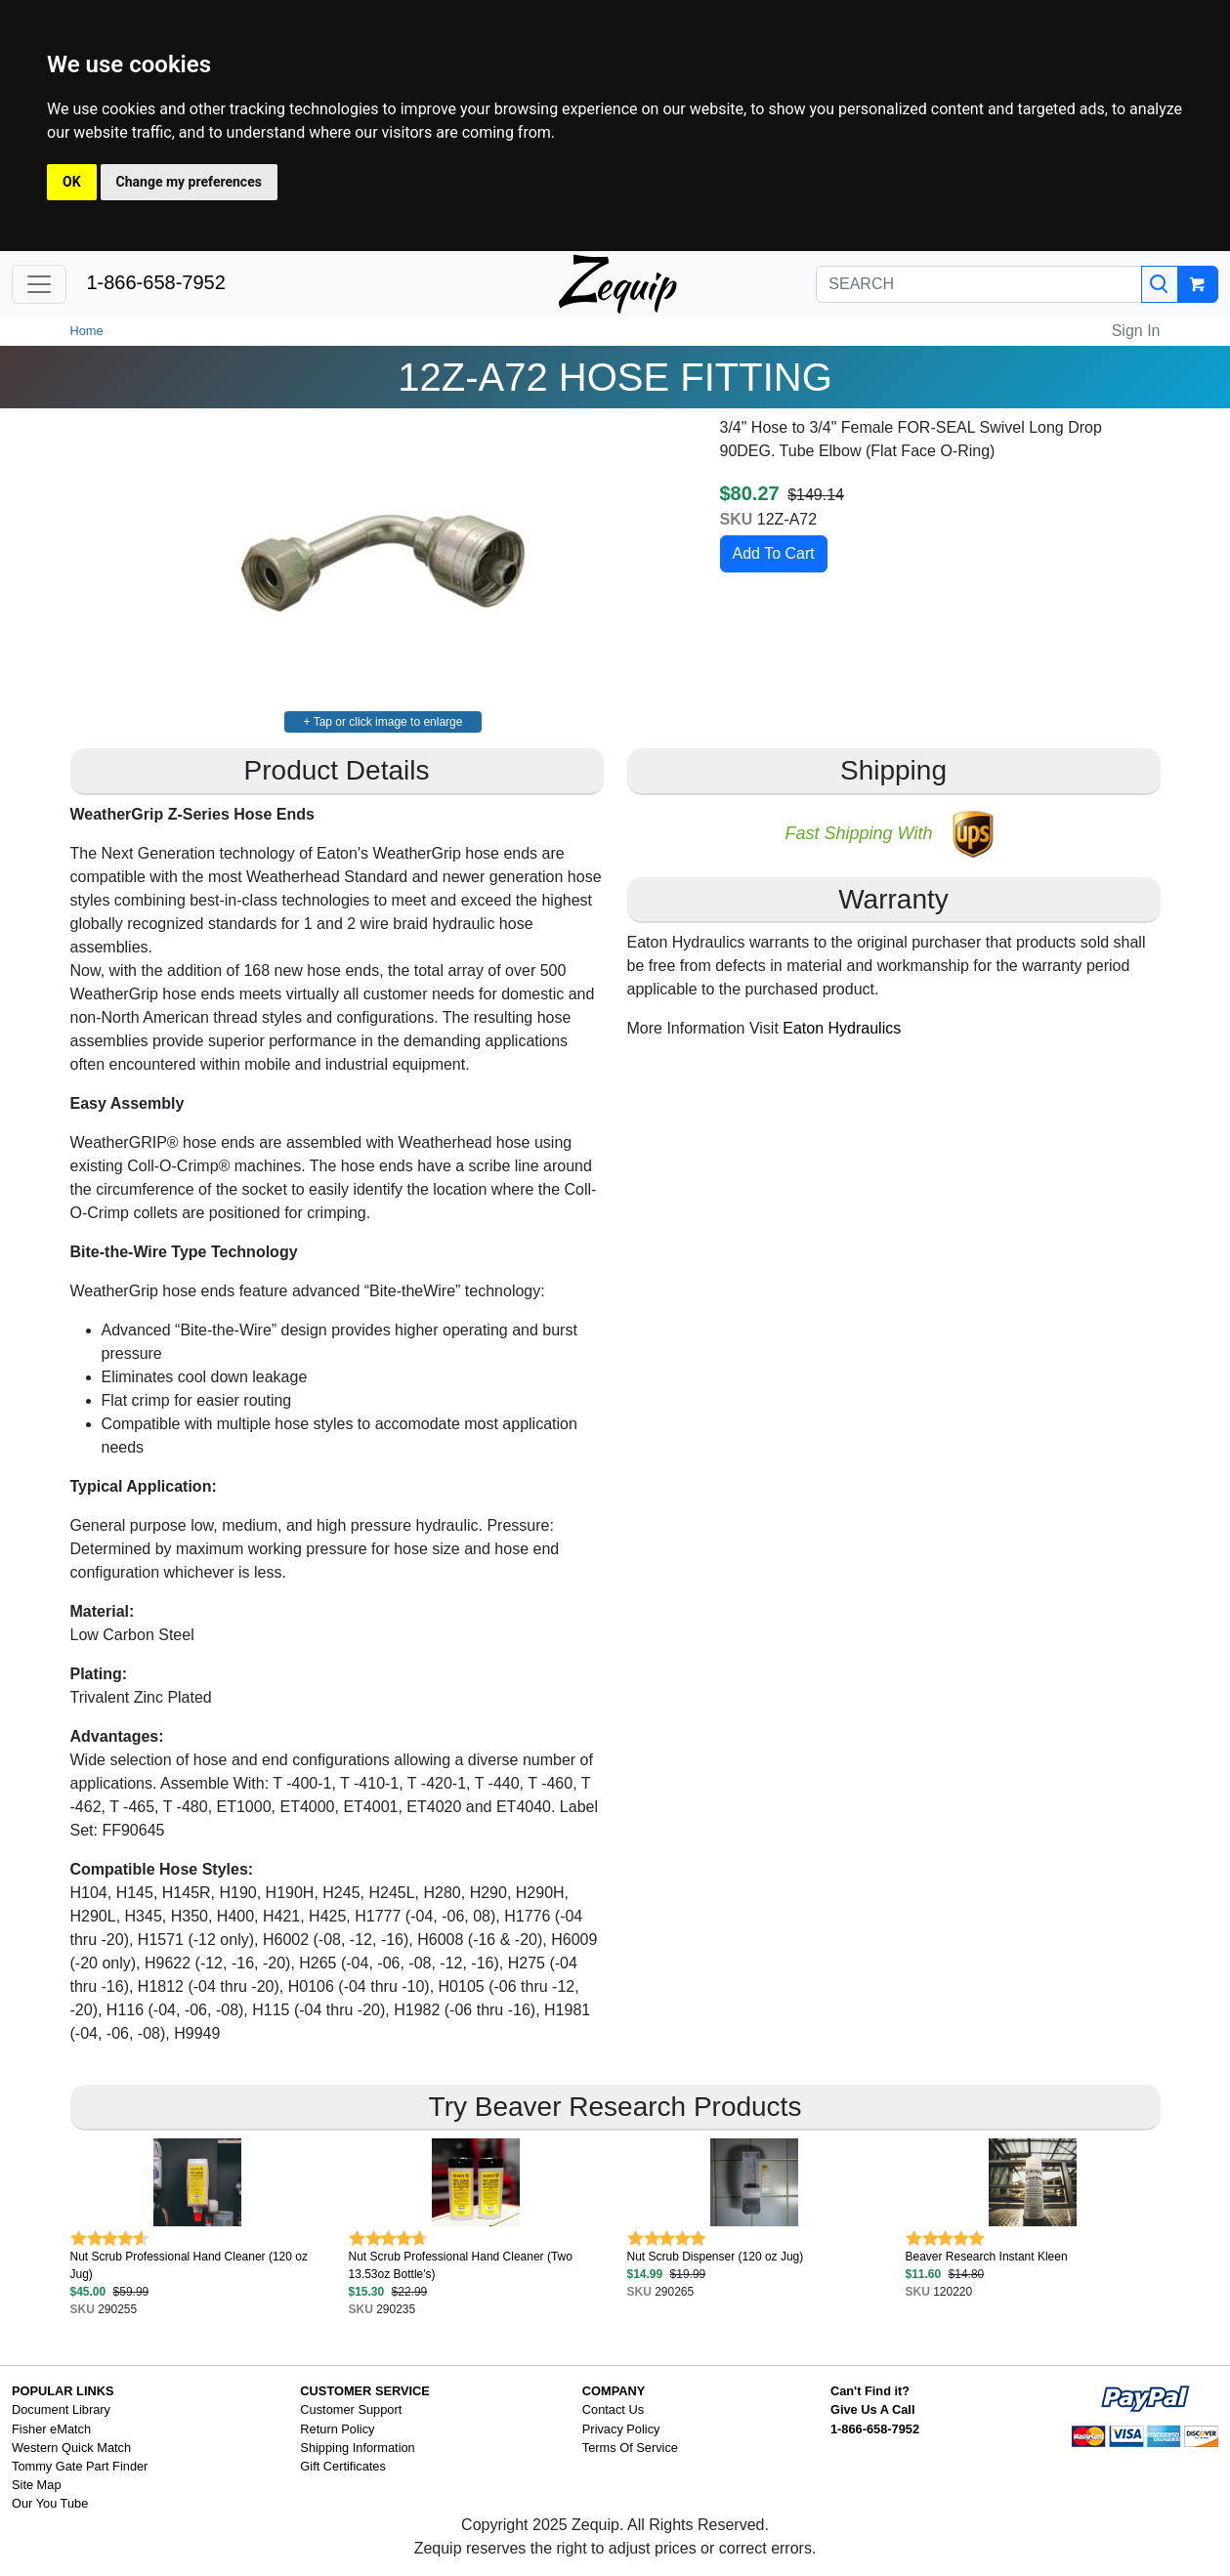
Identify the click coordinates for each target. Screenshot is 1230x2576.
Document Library (61, 2409)
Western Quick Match (71, 2447)
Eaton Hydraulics (842, 1028)
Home (87, 330)
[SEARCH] (979, 284)
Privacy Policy (621, 2429)
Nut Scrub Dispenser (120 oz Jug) (715, 2256)
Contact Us (613, 2409)
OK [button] (72, 182)
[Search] (1159, 284)
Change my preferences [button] (189, 182)
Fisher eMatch (51, 2429)
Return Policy (337, 2429)
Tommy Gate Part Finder (80, 2466)
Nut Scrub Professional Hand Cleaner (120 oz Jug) (189, 2265)
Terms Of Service (630, 2447)
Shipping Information (357, 2447)
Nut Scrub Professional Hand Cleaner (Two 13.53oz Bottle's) (461, 2265)
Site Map (37, 2484)
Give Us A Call (872, 2409)
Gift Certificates (342, 2466)
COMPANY (613, 2391)
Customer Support (351, 2409)
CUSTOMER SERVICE (365, 2391)
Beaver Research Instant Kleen (987, 2256)
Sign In (1136, 330)
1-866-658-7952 (155, 282)
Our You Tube (50, 2503)
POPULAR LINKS (63, 2391)
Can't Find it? (870, 2391)
